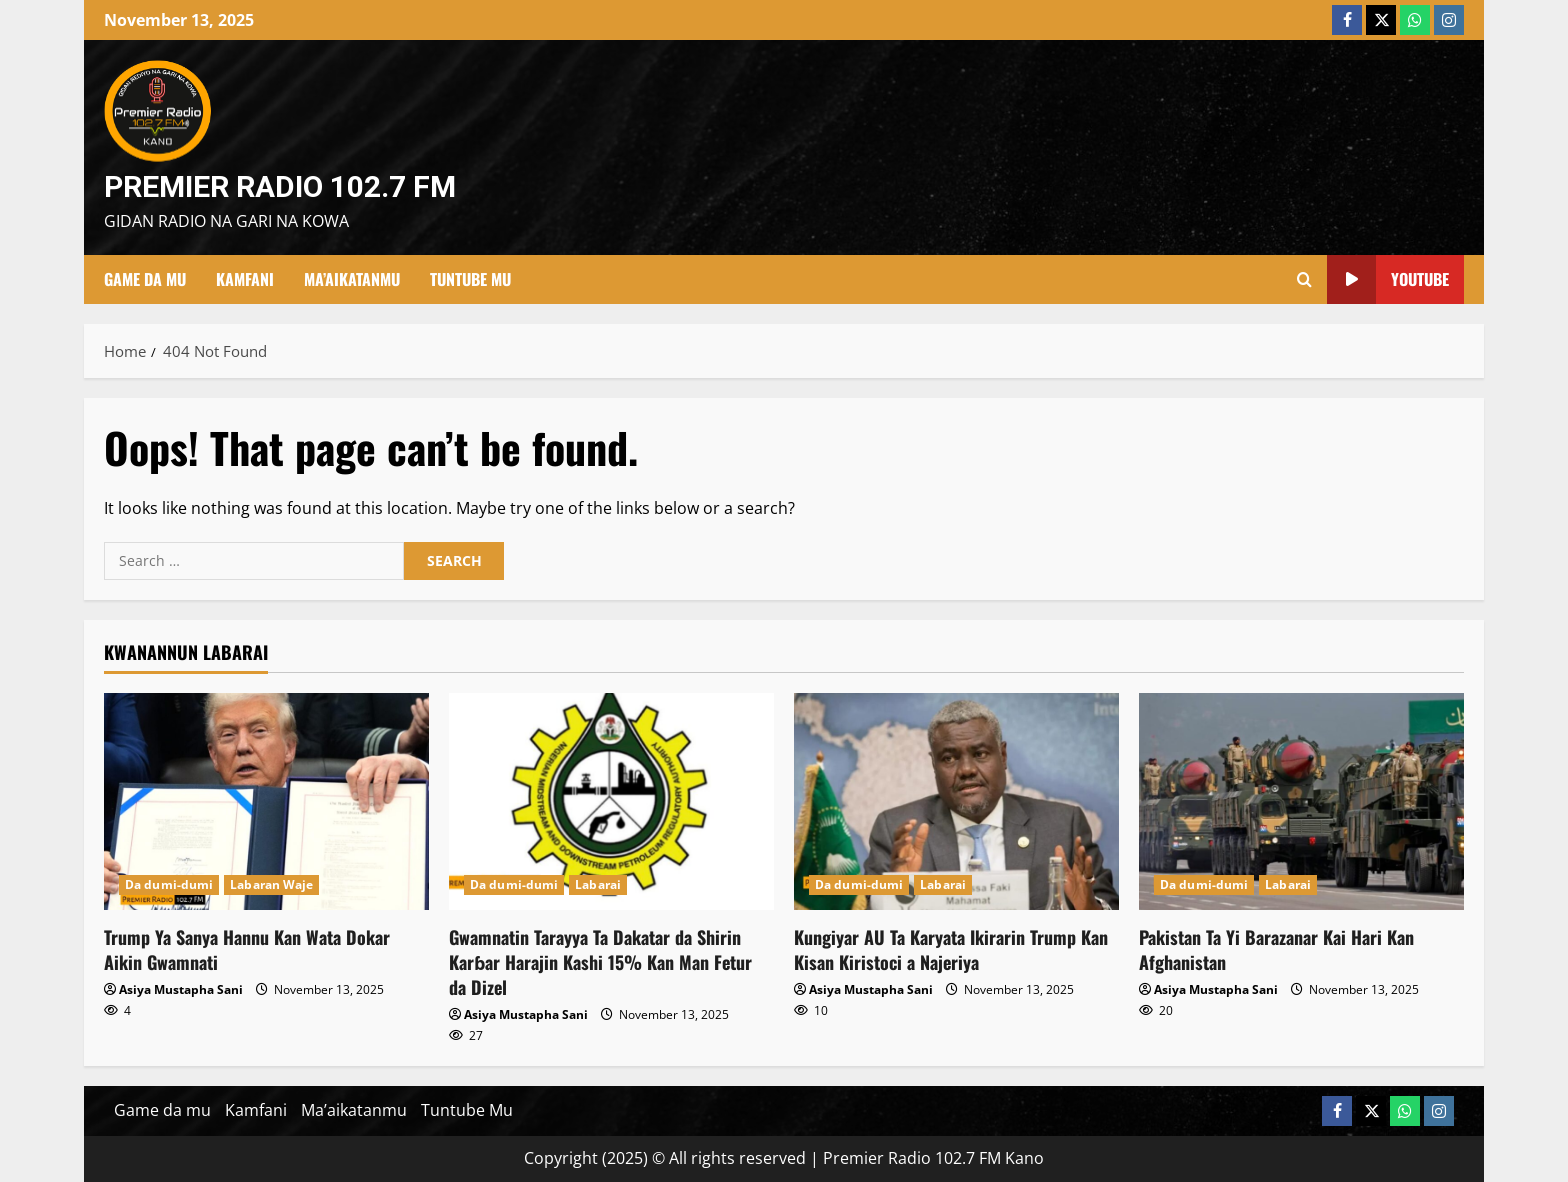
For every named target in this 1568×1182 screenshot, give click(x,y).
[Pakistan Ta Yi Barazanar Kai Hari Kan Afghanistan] (1301, 801)
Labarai (598, 884)
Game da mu (145, 279)
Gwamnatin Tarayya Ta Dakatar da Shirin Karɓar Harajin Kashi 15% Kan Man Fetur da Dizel (600, 962)
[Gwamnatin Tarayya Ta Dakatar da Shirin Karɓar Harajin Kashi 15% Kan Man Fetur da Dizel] (611, 801)
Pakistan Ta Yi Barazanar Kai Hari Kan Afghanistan (1276, 949)
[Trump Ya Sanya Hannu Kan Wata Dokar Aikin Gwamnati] (266, 801)
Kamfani (245, 279)
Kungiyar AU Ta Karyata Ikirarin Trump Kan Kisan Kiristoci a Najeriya (951, 949)
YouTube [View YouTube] (1388, 279)
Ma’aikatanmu (352, 279)
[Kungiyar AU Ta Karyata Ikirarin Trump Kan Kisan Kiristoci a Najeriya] (956, 801)
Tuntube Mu (470, 279)
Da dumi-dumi (169, 884)
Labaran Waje (271, 884)
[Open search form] (1304, 279)
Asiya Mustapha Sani (181, 989)
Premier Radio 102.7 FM (280, 186)
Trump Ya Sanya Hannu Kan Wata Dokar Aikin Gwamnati (247, 949)
